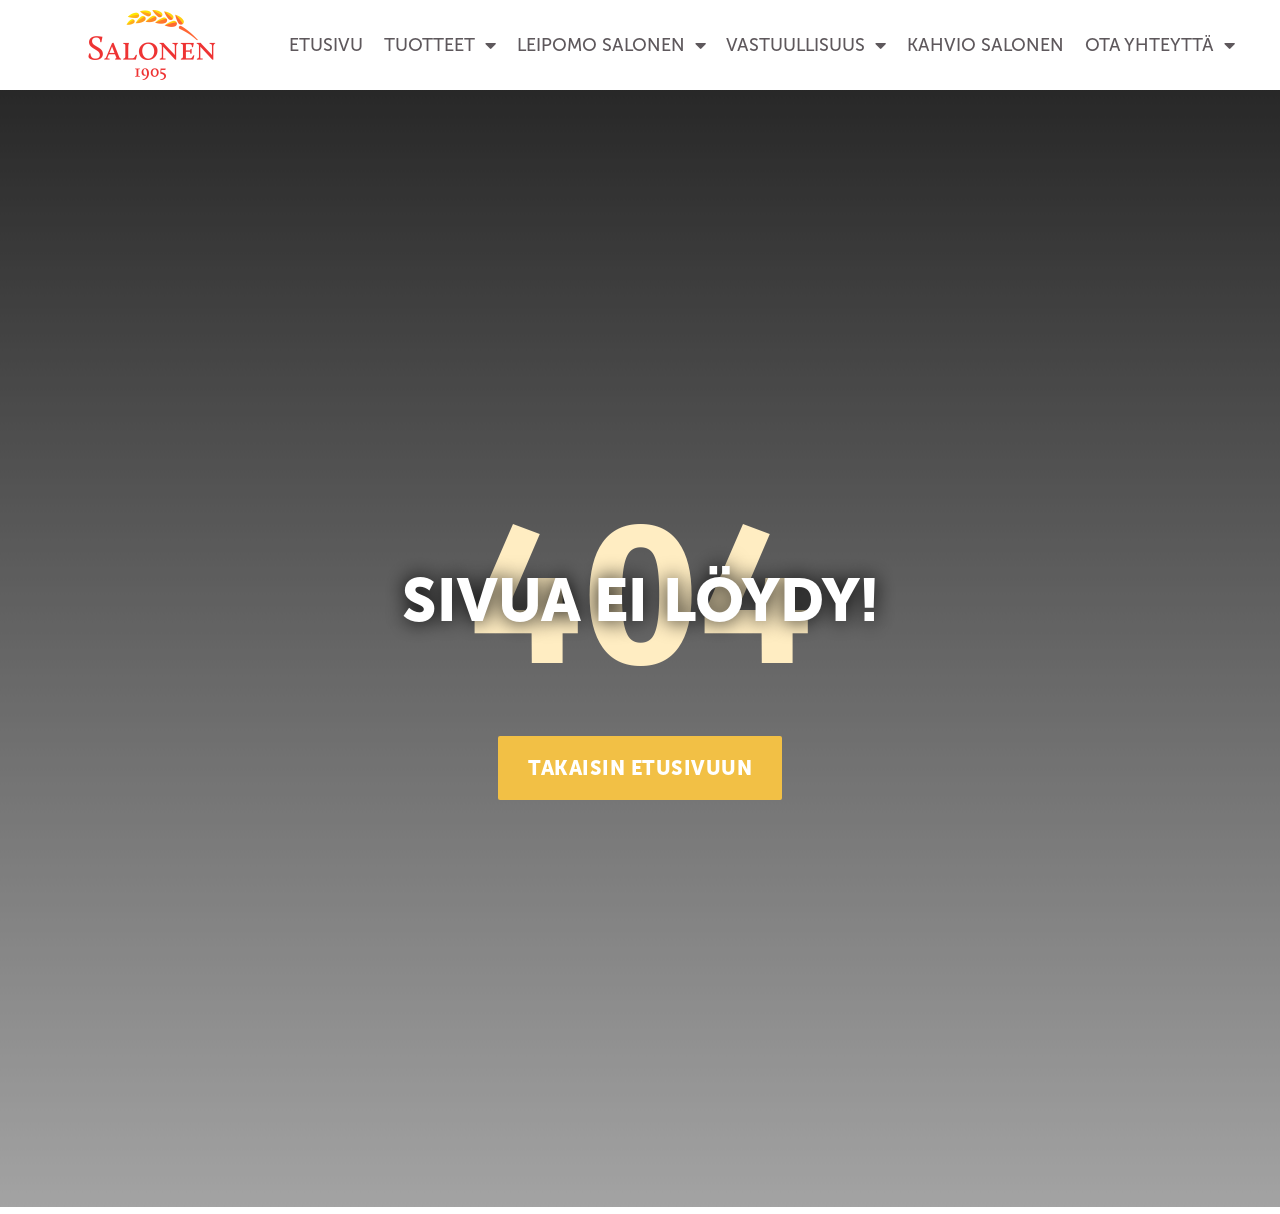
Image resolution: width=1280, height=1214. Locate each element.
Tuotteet (440, 45)
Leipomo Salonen (611, 45)
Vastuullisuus (806, 45)
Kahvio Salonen (985, 45)
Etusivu (326, 45)
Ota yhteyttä (1160, 45)
